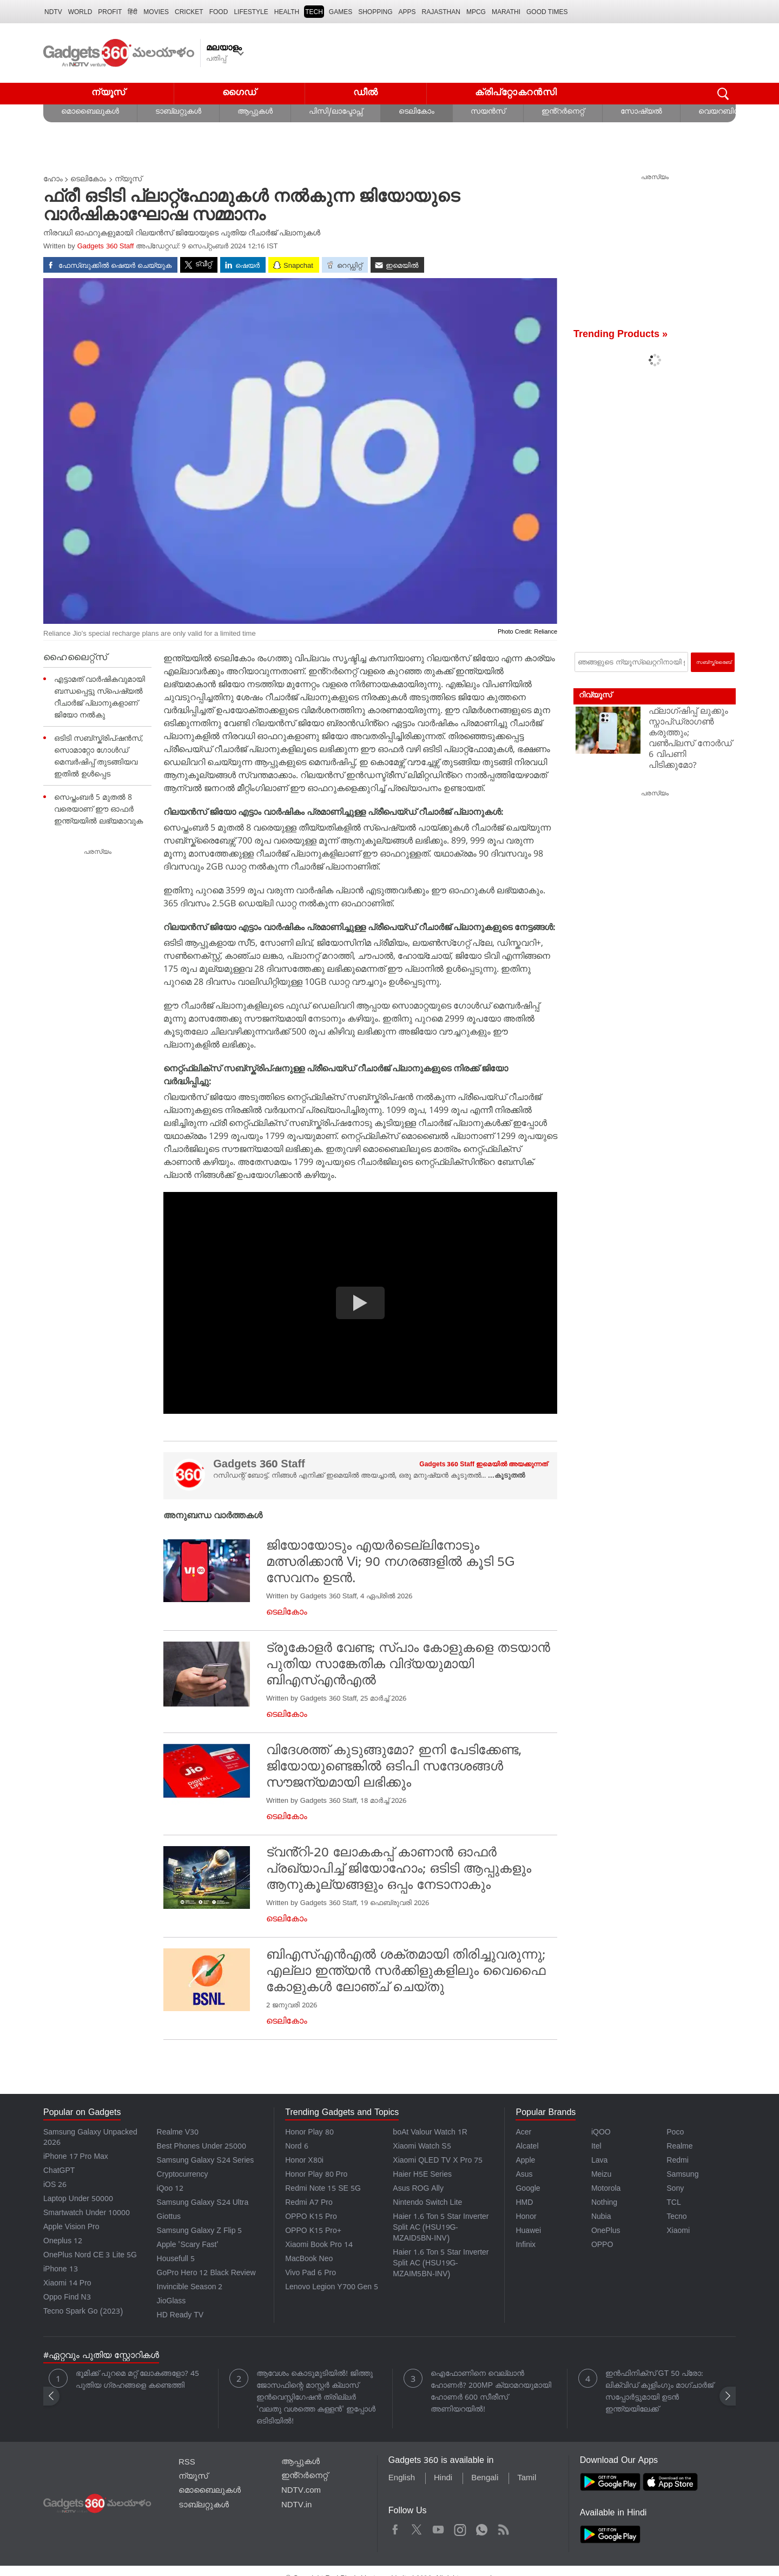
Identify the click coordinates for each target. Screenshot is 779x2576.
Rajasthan (441, 12)
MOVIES (156, 12)
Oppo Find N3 (67, 2298)
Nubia (601, 2217)
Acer (523, 2133)
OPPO (602, 2246)
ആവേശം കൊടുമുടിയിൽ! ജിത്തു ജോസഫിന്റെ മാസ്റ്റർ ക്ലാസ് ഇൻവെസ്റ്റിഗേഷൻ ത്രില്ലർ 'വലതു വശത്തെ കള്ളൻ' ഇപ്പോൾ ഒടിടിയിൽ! (315, 2398)
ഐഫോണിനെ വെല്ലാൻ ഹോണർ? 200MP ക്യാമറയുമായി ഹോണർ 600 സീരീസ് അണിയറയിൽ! (491, 2392)
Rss (503, 2528)
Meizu (601, 2175)
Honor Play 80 (309, 2133)
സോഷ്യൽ (641, 112)
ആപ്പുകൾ (255, 112)
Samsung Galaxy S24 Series (205, 2161)
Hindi (443, 2478)
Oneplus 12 (62, 2242)
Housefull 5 (176, 2260)
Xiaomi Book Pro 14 (319, 2246)
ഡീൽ (365, 93)
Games (340, 12)
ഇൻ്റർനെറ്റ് (563, 112)
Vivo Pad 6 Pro (310, 2274)
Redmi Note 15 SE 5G (323, 2189)
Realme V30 (178, 2133)
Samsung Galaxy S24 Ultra (203, 2203)
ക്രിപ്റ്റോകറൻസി (516, 93)
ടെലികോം (416, 112)
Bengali (484, 2478)
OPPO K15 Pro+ (313, 2231)
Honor (526, 2217)
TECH (314, 12)
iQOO (601, 2133)
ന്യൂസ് (108, 93)
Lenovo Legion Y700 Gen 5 (331, 2288)
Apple (525, 2161)
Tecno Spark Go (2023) (83, 2312)
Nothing (604, 2203)
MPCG (476, 12)
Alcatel (527, 2147)
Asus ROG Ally (418, 2189)
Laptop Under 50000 (78, 2200)
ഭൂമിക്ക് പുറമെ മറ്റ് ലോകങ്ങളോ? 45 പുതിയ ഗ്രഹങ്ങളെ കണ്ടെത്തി (137, 2380)
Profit (110, 12)
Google (528, 2189)
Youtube (438, 2528)
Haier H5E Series (422, 2175)
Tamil (526, 2478)
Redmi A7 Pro (309, 2203)
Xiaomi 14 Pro (67, 2284)
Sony (675, 2189)
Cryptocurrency (182, 2175)
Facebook (395, 2528)
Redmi (677, 2161)
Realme (679, 2147)
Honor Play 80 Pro (316, 2175)
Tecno (676, 2217)
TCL (673, 2203)
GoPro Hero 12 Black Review (206, 2274)
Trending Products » (620, 335)
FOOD (218, 12)
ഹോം (53, 180)
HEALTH (286, 12)
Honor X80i (304, 2161)
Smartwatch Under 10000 (86, 2214)
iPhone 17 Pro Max (75, 2157)
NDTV (53, 12)
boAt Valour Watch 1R (430, 2133)
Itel (596, 2147)
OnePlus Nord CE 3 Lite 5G (90, 2256)
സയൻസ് (488, 112)
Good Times (546, 12)
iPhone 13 (60, 2270)
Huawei (528, 2231)
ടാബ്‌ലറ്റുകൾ (178, 112)
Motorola (605, 2189)
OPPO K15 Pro (311, 2217)
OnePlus (605, 2231)
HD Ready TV (180, 2316)
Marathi (506, 12)
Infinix (526, 2246)
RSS (187, 2463)
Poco (675, 2133)
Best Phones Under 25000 (202, 2147)
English (401, 2478)
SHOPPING (375, 12)
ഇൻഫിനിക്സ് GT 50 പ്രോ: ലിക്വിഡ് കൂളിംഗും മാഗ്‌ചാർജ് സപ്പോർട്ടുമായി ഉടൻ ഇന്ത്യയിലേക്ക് (659, 2392)
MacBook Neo (309, 2260)
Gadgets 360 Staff (105, 247)
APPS (407, 12)
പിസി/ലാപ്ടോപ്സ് (335, 112)
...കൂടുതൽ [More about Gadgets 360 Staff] (506, 1476)
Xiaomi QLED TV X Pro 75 (438, 2161)
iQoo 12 (170, 2189)
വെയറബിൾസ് (724, 112)
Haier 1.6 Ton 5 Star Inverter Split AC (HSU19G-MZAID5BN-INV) (440, 2228)
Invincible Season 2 (190, 2288)
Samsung (682, 2175)
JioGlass (171, 2302)
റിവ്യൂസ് (595, 696)
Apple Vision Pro (71, 2228)
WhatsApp (481, 2528)
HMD (524, 2203)
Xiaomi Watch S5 (422, 2147)
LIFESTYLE (251, 12)
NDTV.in (296, 2505)
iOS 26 (55, 2185)
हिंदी (132, 12)
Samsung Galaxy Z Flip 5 (199, 2231)
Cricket (189, 12)
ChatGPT (59, 2171)
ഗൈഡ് (239, 93)
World (80, 12)
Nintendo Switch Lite (427, 2203)
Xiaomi (678, 2231)
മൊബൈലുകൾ (90, 112)
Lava (599, 2161)
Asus (524, 2175)
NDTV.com (301, 2491)
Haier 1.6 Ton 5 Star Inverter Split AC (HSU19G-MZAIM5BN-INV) (440, 2264)
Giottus (169, 2217)
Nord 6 (296, 2147)
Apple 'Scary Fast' (188, 2246)
